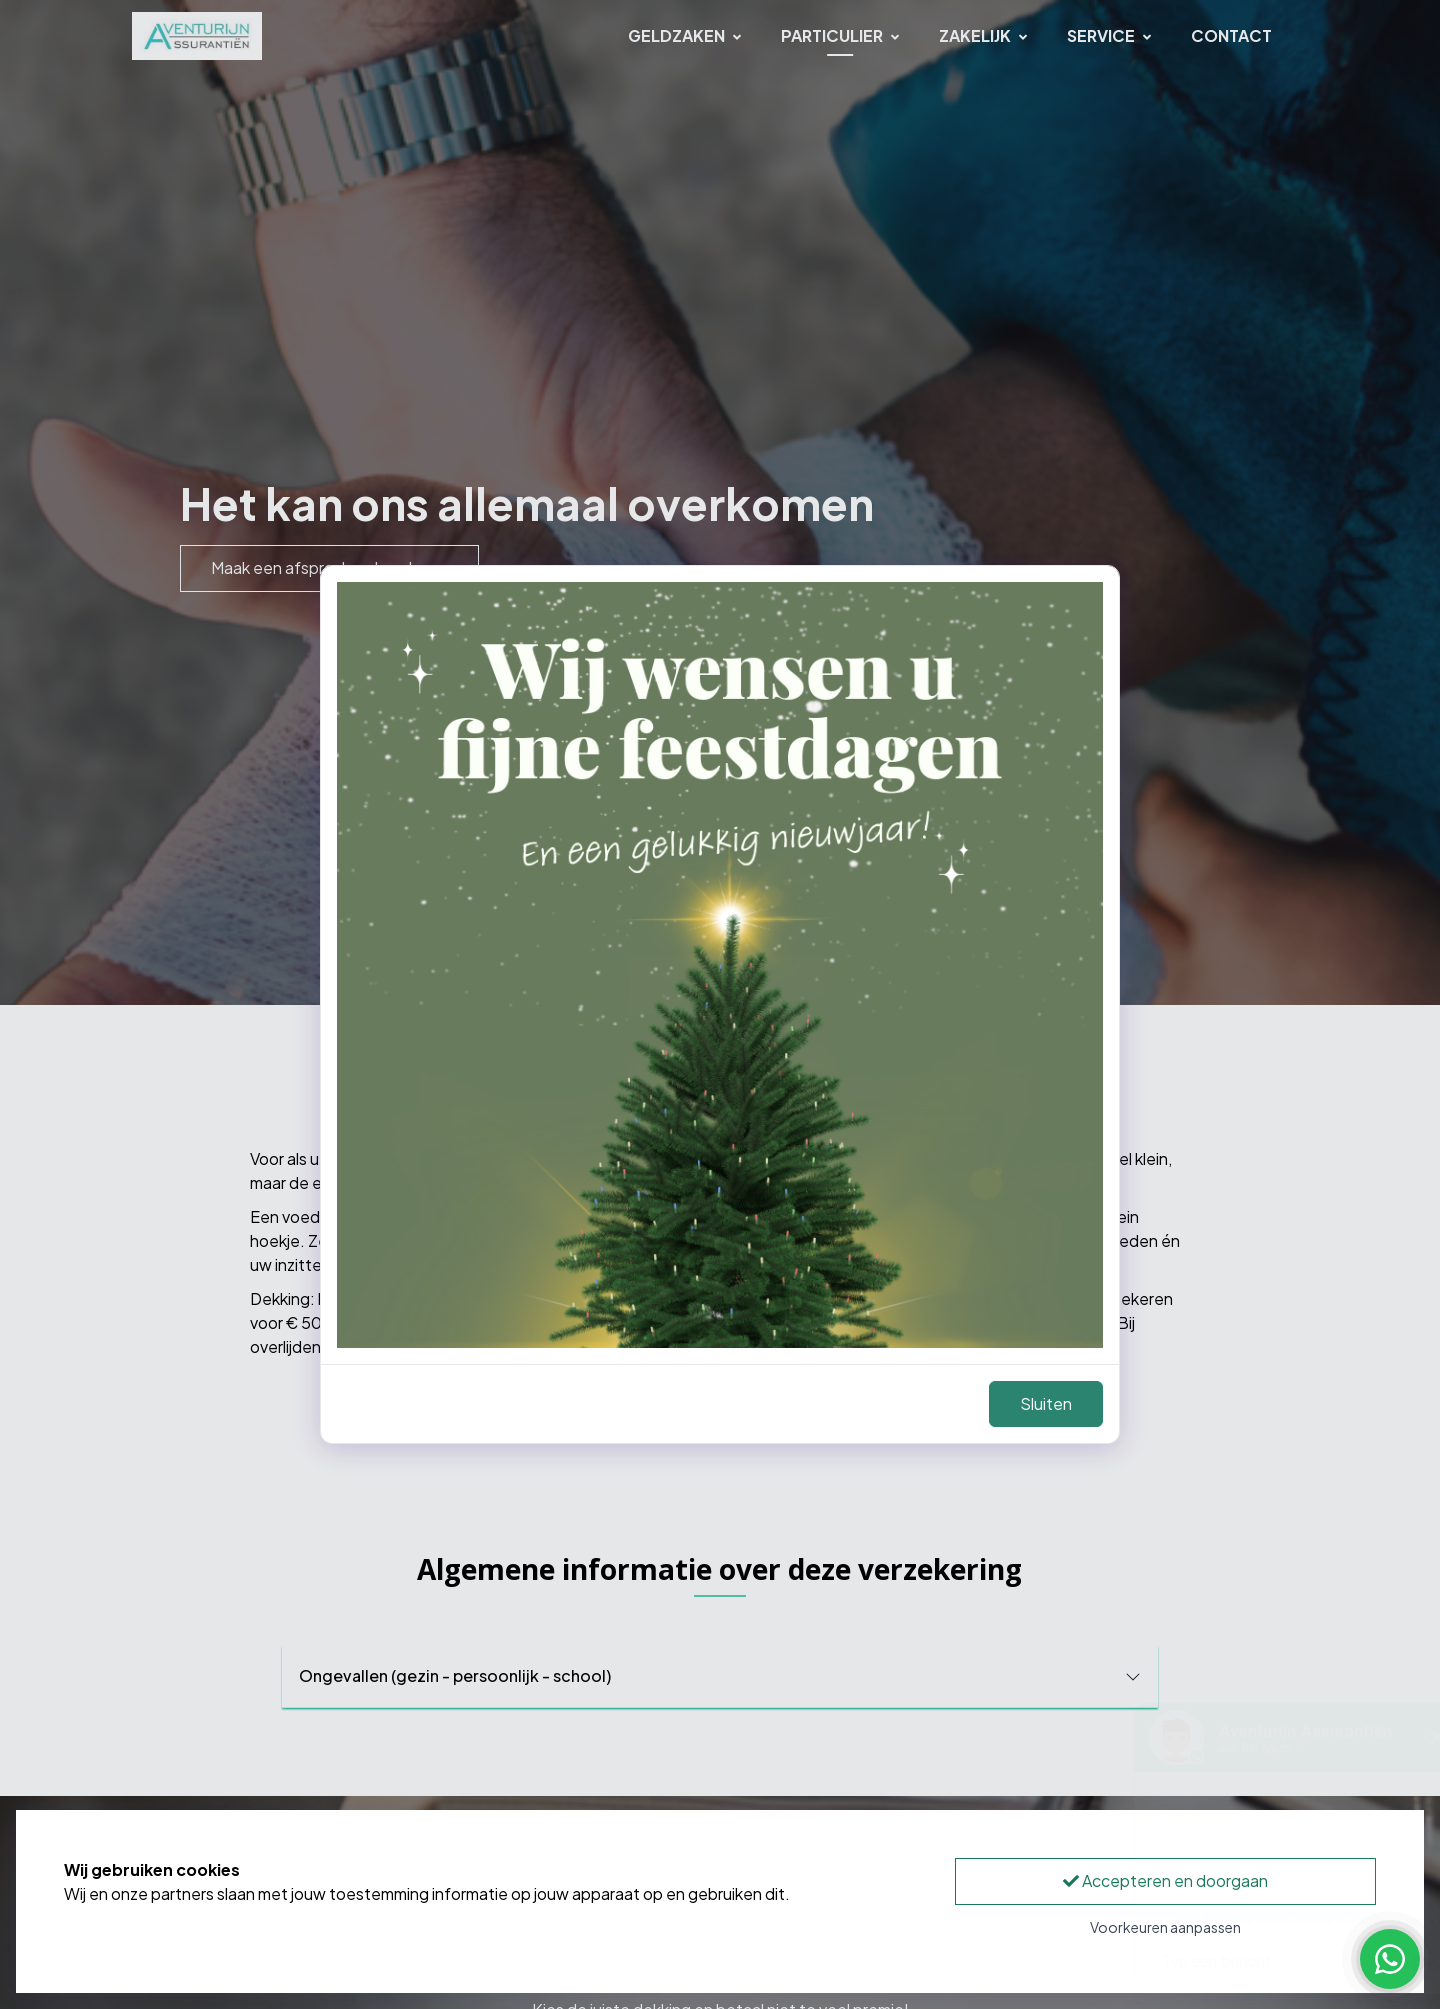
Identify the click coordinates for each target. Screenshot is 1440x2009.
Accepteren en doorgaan (1165, 1880)
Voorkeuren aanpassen (1165, 1927)
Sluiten (1046, 1403)
